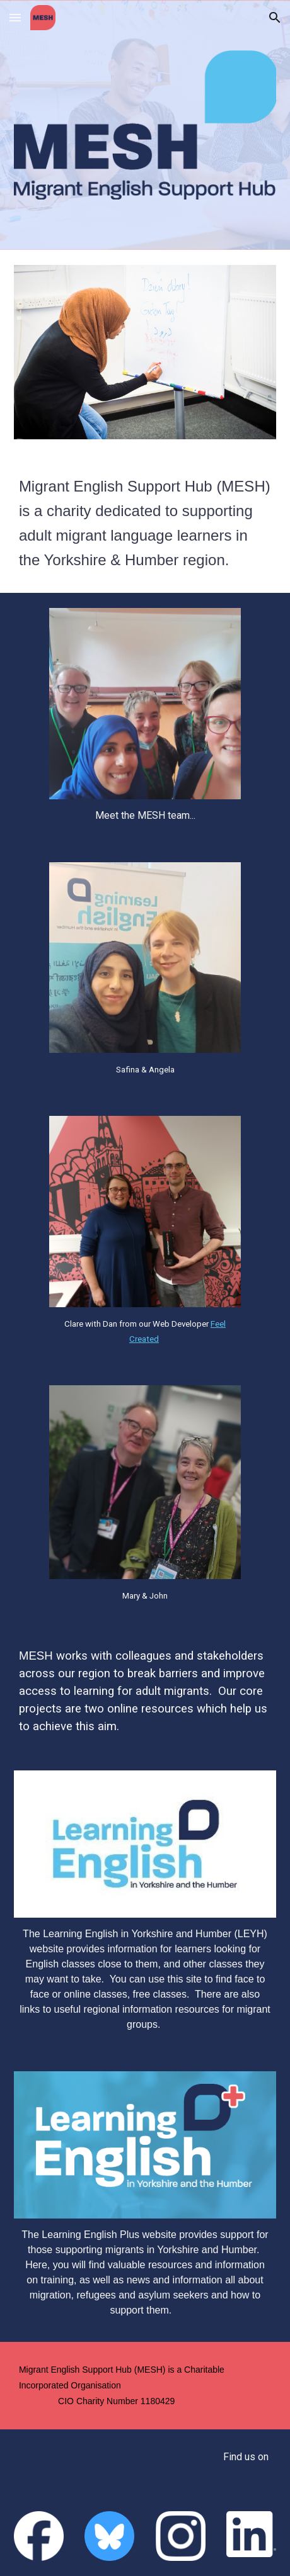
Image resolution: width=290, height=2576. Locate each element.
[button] (15, 17)
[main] (145, 524)
